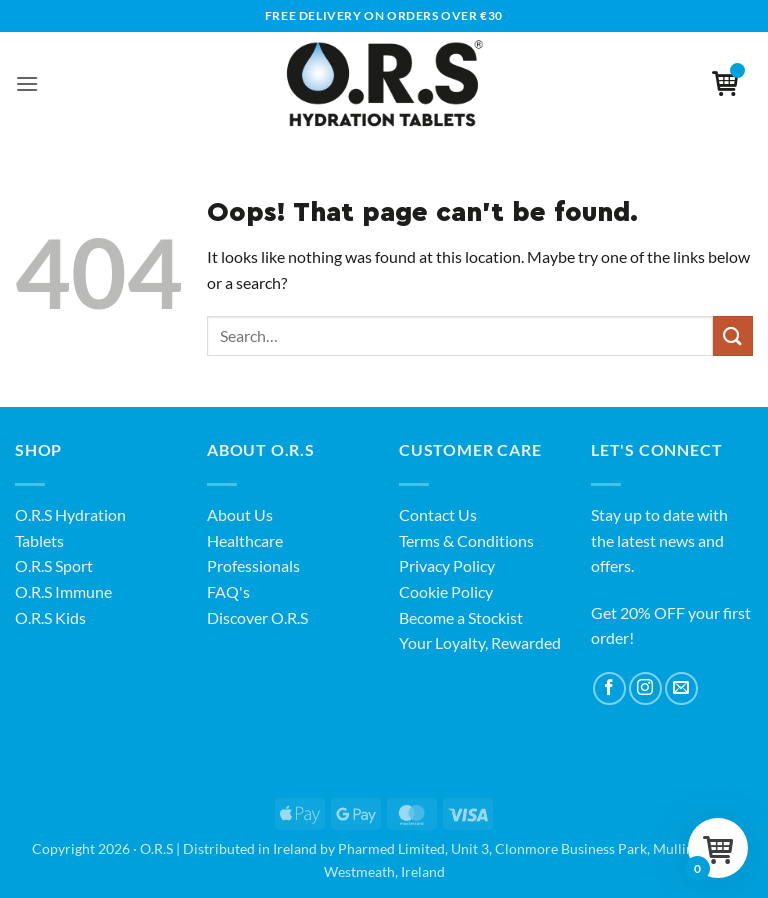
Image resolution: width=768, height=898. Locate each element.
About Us (240, 514)
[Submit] (733, 335)
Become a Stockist (461, 617)
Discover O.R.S (257, 617)
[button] (27, 83)
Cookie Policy (446, 591)
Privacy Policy (447, 565)
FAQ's (228, 591)
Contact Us (438, 514)
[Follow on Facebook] (609, 688)
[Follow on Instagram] (645, 688)
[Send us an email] (681, 688)
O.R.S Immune (63, 591)
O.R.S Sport (54, 565)
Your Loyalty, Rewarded (480, 642)
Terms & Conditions (466, 540)
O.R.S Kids (50, 617)
